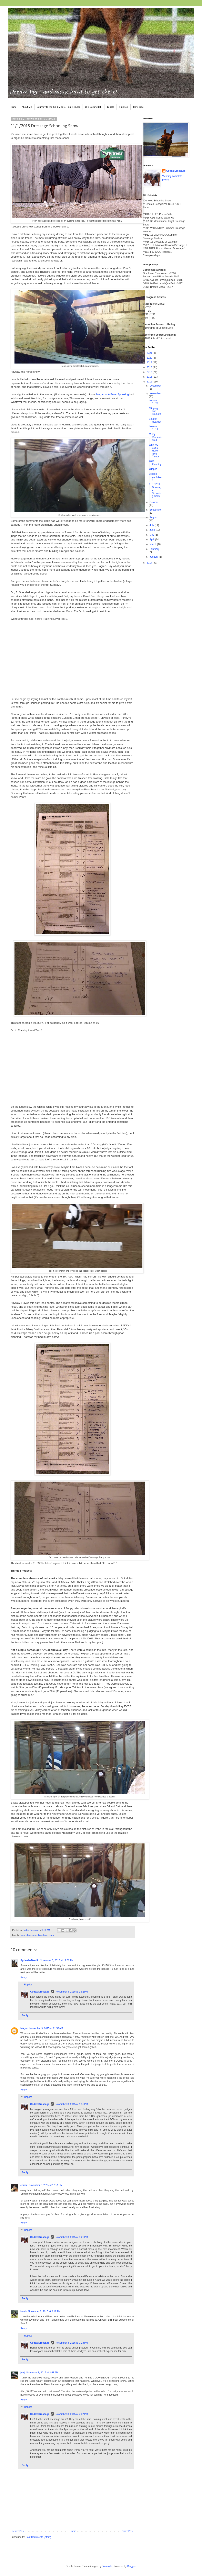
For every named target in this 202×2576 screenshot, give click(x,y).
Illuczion (123, 107)
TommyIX (107, 2566)
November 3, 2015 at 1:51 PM (71, 2104)
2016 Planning (155, 463)
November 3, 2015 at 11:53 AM (46, 2028)
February (154, 549)
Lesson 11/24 (153, 402)
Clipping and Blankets (155, 411)
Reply (23, 1977)
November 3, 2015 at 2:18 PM (44, 2311)
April (152, 539)
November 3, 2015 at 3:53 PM (42, 2372)
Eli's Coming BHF (93, 107)
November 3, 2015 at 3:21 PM (71, 2237)
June (152, 529)
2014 (150, 562)
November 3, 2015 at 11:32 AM (56, 1960)
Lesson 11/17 (153, 428)
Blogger (131, 2566)
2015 (150, 381)
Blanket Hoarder (155, 420)
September (156, 509)
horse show (25, 1935)
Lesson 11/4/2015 (155, 476)
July (152, 525)
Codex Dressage (39, 1991)
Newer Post (18, 2531)
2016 (150, 376)
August (153, 517)
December (155, 385)
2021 (150, 353)
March (153, 544)
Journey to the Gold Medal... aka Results (58, 107)
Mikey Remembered (155, 437)
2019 (150, 362)
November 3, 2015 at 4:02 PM (71, 2414)
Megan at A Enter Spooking (112, 394)
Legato (110, 107)
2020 (150, 357)
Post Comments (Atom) (38, 2537)
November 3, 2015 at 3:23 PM (71, 2342)
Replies (28, 1984)
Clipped (153, 469)
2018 (150, 367)
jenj (22, 2372)
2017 (150, 372)
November (155, 393)
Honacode (138, 107)
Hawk (23, 2311)
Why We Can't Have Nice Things (154, 450)
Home (14, 107)
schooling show (39, 1935)
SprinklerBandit (29, 1960)
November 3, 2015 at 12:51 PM (45, 2185)
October (154, 502)
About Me (27, 107)
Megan (24, 2028)
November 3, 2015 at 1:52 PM (71, 1991)
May (152, 534)
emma (24, 2185)
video (51, 1935)
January (154, 556)
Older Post (127, 2531)
